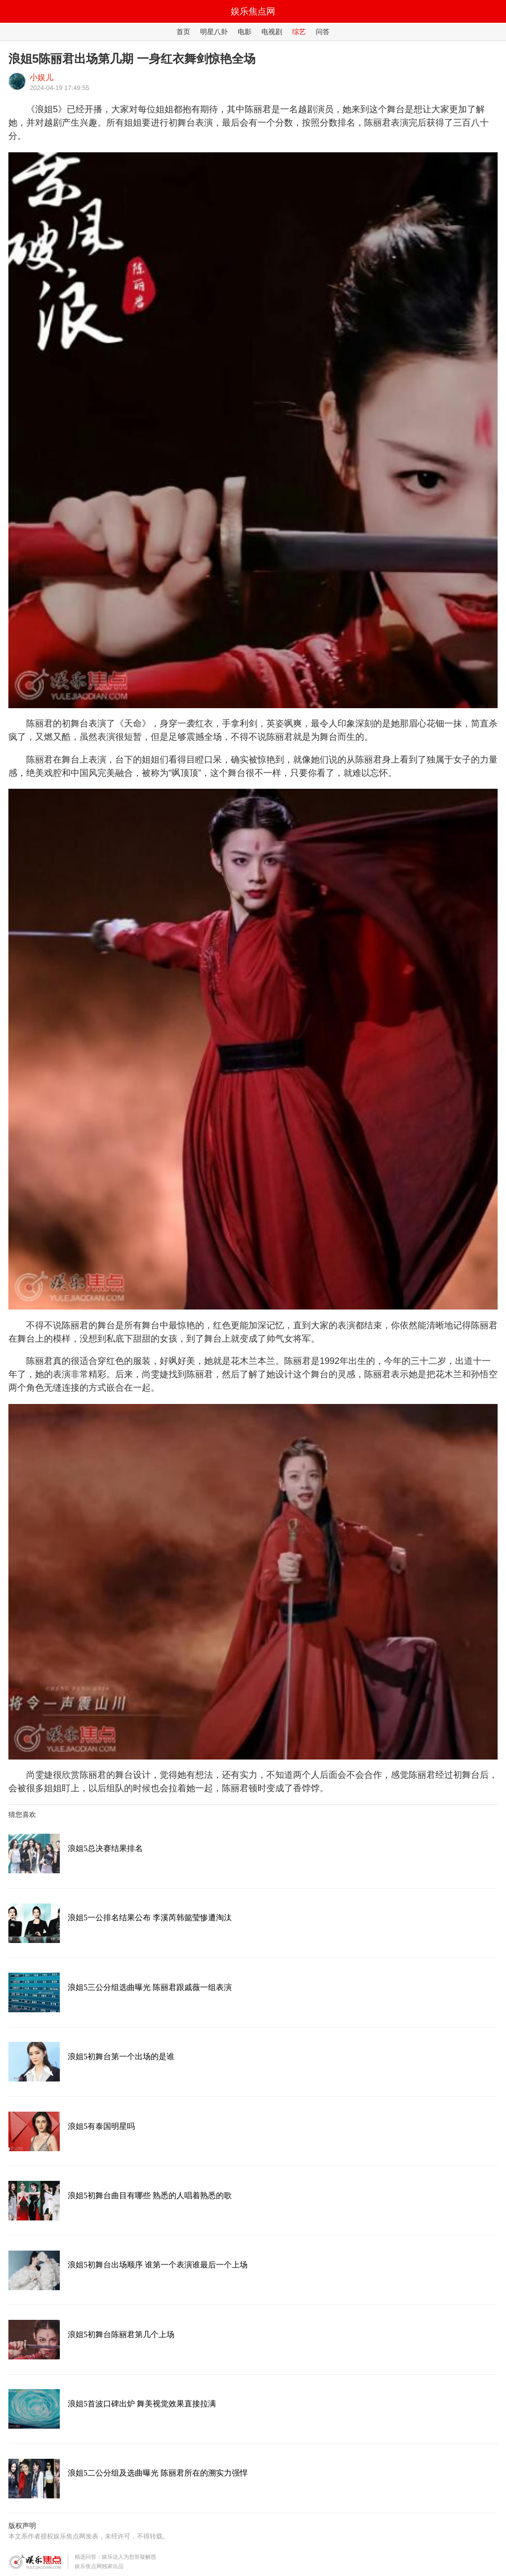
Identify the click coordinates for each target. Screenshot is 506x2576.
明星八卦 (214, 32)
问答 (323, 32)
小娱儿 (41, 77)
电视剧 (271, 32)
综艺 (299, 32)
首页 (183, 32)
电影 (245, 32)
